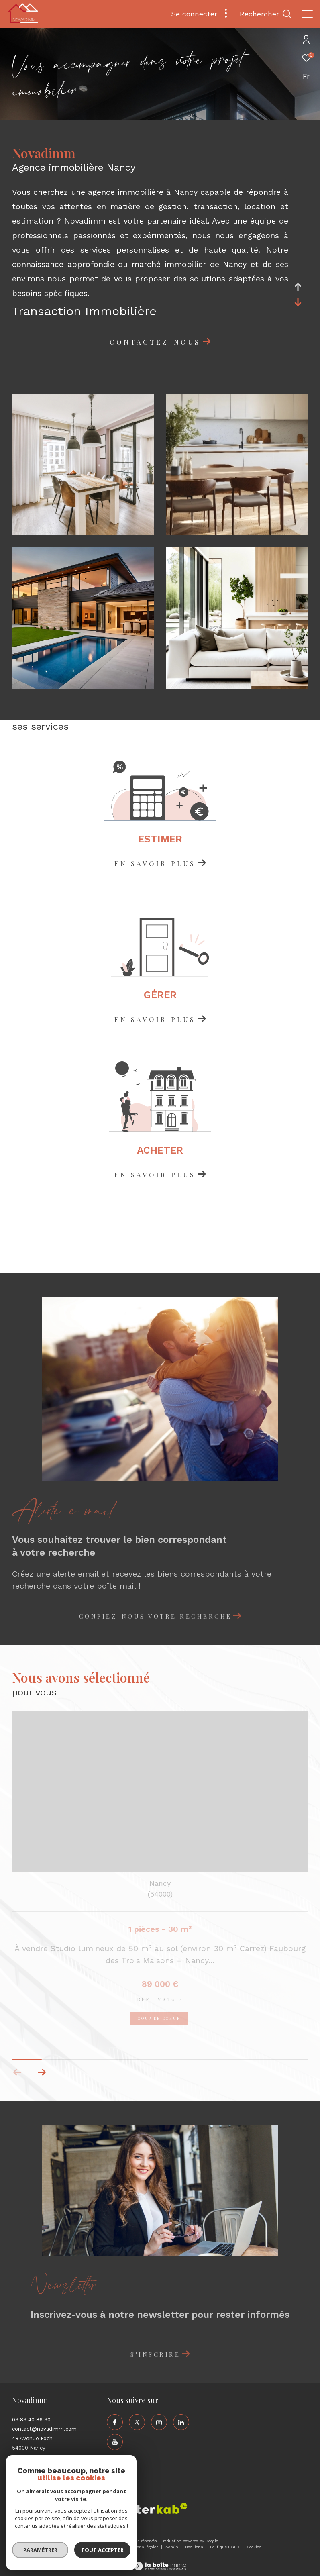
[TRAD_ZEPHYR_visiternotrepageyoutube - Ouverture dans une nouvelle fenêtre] (115, 2442)
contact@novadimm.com (44, 2429)
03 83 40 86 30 (31, 2420)
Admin (172, 2547)
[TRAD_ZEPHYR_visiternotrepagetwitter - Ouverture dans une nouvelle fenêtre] (137, 2422)
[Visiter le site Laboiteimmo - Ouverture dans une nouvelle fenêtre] (160, 2561)
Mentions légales (143, 2547)
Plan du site (108, 2547)
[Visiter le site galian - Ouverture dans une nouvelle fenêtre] (102, 2510)
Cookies (254, 2547)
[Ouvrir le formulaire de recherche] (265, 14)
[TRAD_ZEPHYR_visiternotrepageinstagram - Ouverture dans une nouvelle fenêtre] (159, 2422)
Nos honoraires (75, 2547)
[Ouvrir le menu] (307, 14)
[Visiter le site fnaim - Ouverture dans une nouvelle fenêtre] (26, 2511)
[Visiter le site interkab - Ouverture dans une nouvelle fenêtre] (156, 2508)
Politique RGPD (225, 2547)
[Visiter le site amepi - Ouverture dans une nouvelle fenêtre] (62, 2509)
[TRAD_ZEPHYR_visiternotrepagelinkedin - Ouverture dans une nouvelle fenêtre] (181, 2422)
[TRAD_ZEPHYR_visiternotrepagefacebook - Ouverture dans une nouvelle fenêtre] (115, 2422)
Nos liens (194, 2547)
